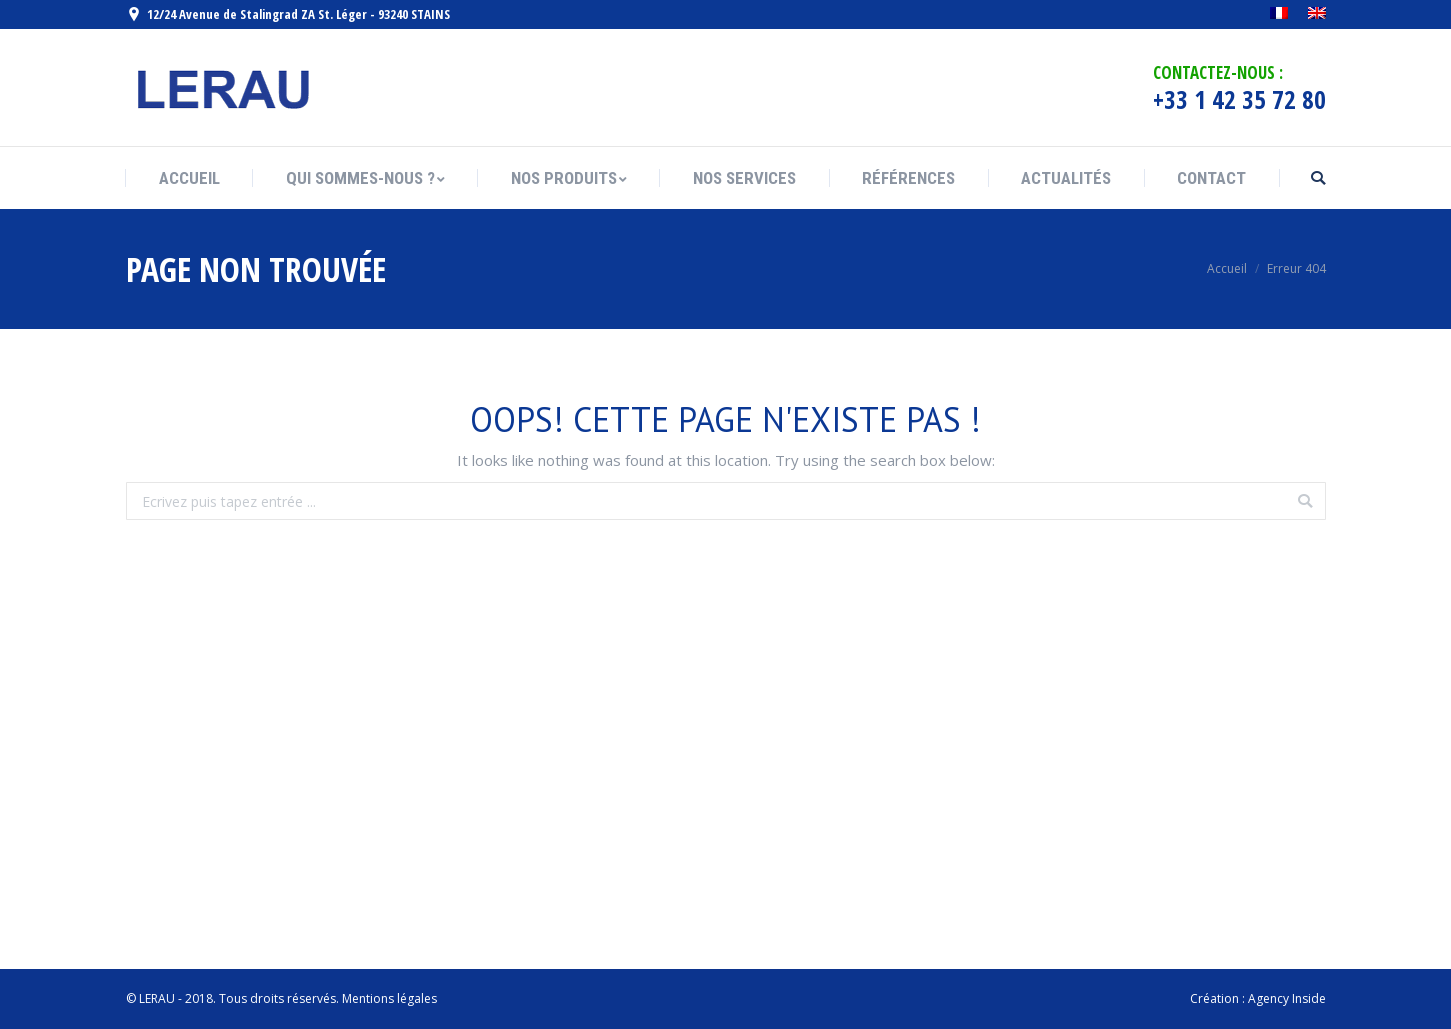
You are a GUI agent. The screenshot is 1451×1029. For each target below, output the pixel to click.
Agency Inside (1287, 998)
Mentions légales (389, 998)
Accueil (1227, 268)
